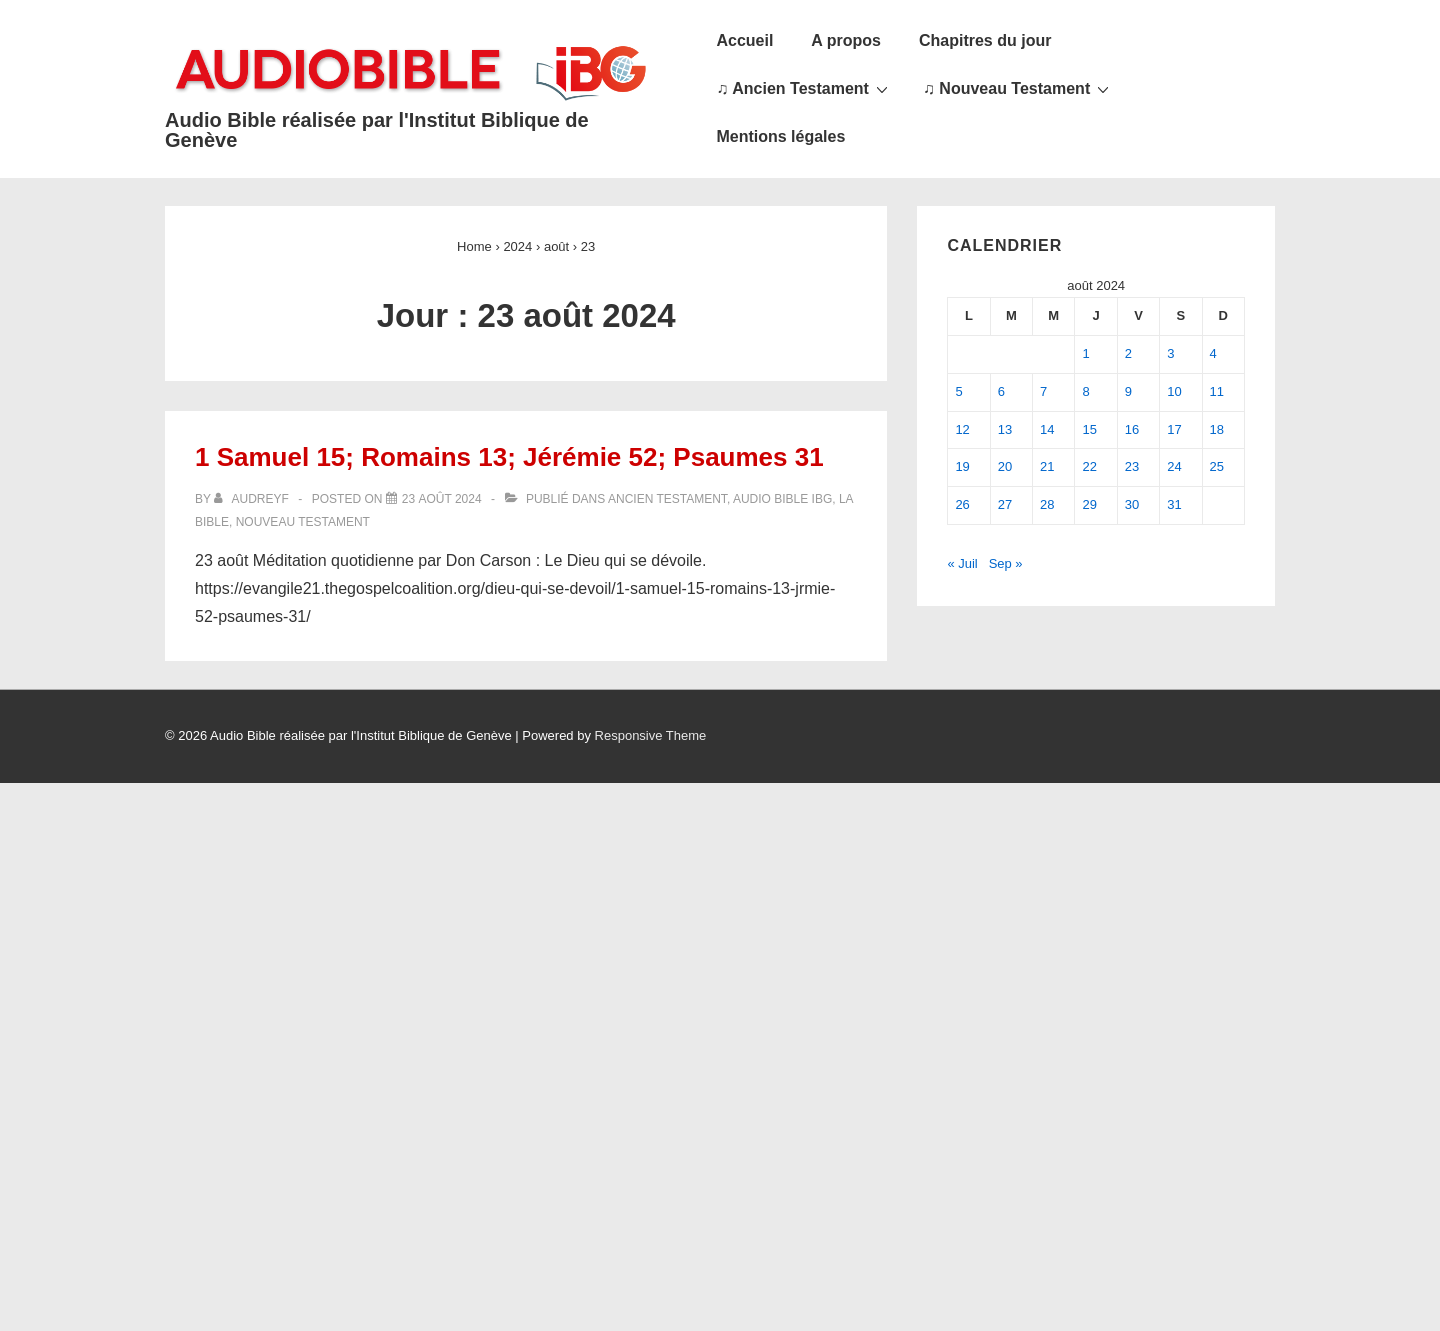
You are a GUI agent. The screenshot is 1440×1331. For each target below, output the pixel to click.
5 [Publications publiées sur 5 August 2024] (958, 391)
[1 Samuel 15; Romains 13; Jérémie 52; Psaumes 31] (442, 499)
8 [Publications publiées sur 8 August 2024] (1085, 391)
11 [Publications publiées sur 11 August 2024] (1217, 391)
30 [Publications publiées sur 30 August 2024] (1132, 504)
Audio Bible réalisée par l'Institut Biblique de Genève (377, 130)
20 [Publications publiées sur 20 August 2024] (1005, 466)
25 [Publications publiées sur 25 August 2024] (1217, 466)
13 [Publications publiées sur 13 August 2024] (1005, 429)
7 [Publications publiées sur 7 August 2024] (1043, 391)
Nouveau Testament (303, 522)
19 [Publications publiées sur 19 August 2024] (962, 466)
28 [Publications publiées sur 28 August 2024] (1047, 504)
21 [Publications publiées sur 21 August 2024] (1047, 466)
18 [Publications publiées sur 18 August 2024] (1217, 429)
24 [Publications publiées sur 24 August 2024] (1174, 466)
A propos (846, 40)
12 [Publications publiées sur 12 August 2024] (962, 429)
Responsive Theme (651, 735)
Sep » (1006, 563)
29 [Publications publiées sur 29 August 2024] (1089, 504)
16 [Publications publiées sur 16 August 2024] (1132, 429)
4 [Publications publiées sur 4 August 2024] (1213, 353)
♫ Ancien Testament (804, 88)
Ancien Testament (667, 499)
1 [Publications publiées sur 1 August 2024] (1085, 353)
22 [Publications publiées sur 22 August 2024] (1089, 466)
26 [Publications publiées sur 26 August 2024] (962, 504)
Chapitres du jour (985, 40)
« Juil (962, 563)
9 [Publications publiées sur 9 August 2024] (1128, 391)
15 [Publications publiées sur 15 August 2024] (1089, 429)
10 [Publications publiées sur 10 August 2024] (1174, 391)
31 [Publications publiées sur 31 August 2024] (1174, 504)
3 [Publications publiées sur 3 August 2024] (1170, 353)
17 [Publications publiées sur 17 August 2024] (1174, 429)
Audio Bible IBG (782, 499)
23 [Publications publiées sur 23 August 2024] (1132, 466)
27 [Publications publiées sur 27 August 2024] (1005, 504)
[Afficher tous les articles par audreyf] (253, 499)
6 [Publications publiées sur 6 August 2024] (1001, 391)
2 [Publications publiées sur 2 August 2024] (1128, 353)
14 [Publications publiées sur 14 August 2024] (1047, 429)
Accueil (744, 40)
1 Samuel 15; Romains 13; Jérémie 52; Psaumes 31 (509, 457)
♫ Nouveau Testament (1018, 88)
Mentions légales (780, 136)
